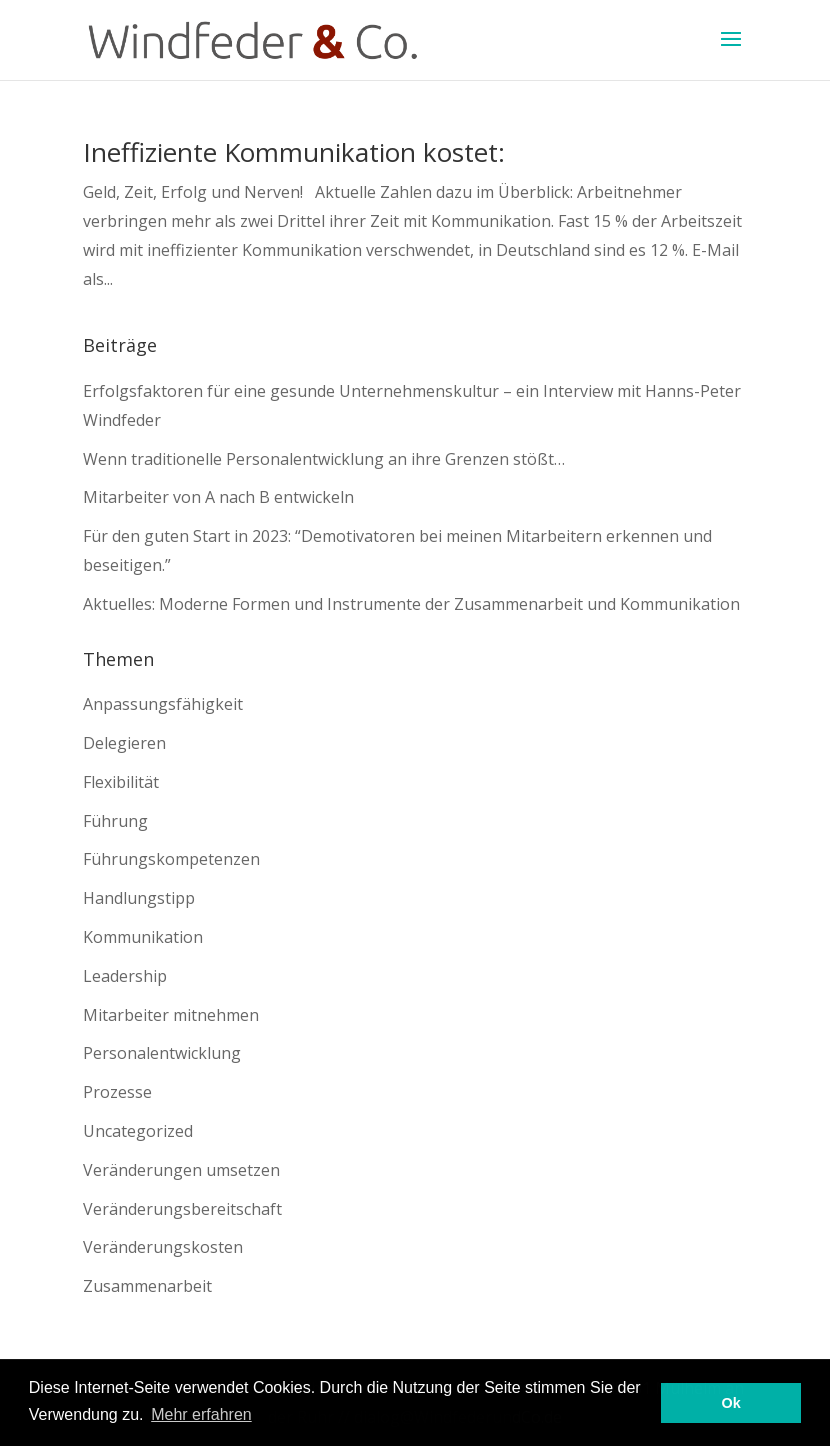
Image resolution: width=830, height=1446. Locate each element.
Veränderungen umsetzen (181, 1170)
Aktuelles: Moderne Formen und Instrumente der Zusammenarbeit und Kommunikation (411, 604)
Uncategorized (138, 1131)
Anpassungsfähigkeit (163, 704)
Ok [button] (731, 1403)
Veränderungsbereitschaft (182, 1209)
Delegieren (124, 743)
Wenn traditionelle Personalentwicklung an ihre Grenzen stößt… (324, 459)
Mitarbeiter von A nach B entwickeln (218, 497)
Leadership (125, 976)
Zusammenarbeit (147, 1286)
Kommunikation (143, 937)
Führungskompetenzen (171, 859)
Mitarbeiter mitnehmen (171, 1015)
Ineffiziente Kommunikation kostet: (294, 152)
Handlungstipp (139, 898)
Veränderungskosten (163, 1247)
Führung (115, 821)
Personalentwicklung (162, 1053)
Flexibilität (121, 782)
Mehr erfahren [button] (201, 1414)
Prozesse (117, 1092)
